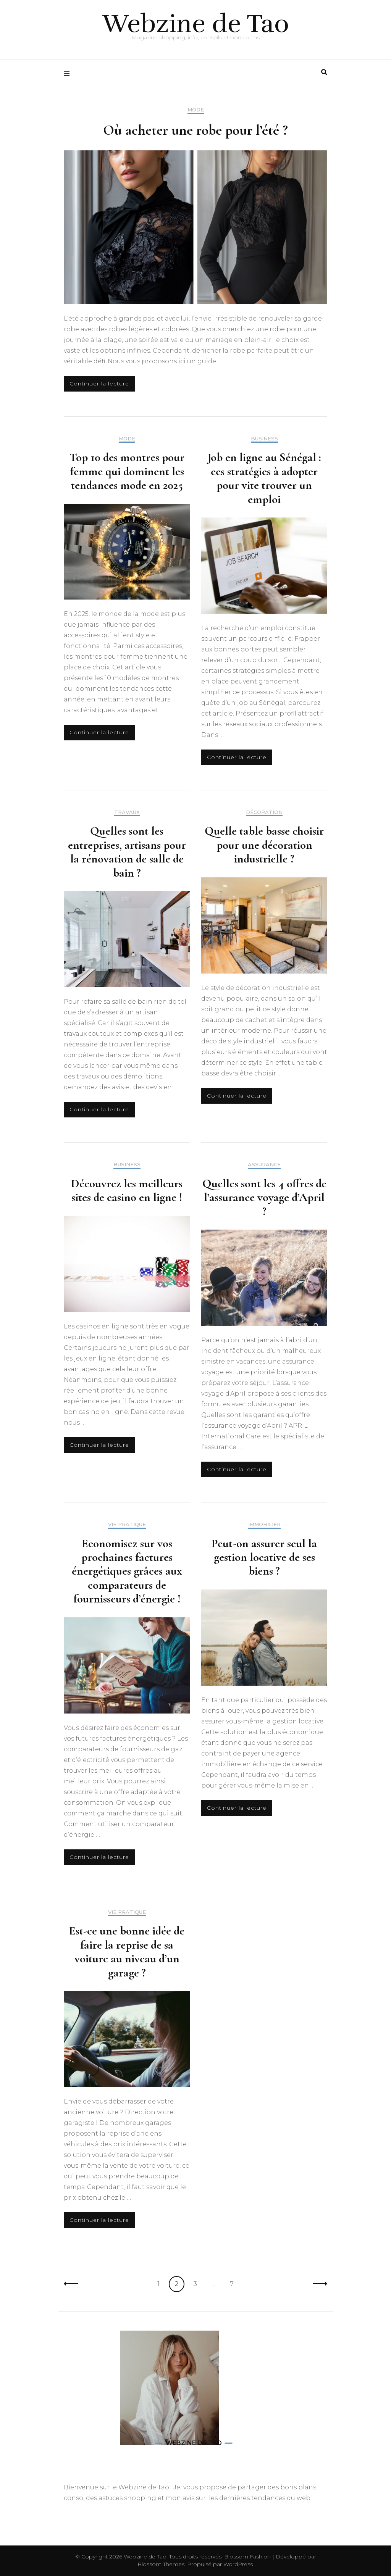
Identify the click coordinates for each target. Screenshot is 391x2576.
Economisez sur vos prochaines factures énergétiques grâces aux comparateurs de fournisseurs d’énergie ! (127, 1571)
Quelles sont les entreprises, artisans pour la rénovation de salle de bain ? (127, 852)
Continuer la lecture (99, 383)
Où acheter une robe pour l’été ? (195, 130)
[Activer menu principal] (68, 74)
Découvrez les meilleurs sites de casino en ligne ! (127, 1190)
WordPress (238, 2564)
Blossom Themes (160, 2564)
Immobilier (264, 1524)
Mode (195, 110)
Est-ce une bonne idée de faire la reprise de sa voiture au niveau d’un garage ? (126, 1951)
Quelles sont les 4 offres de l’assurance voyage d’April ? (264, 1197)
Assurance (264, 1164)
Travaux (127, 812)
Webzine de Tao (195, 23)
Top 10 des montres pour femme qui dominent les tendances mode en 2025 (126, 471)
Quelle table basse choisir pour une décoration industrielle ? (264, 845)
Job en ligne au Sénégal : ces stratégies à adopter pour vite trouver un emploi (264, 478)
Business (264, 439)
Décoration (264, 812)
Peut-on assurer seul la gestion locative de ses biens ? (264, 1557)
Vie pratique (127, 1524)
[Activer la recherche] (324, 72)
